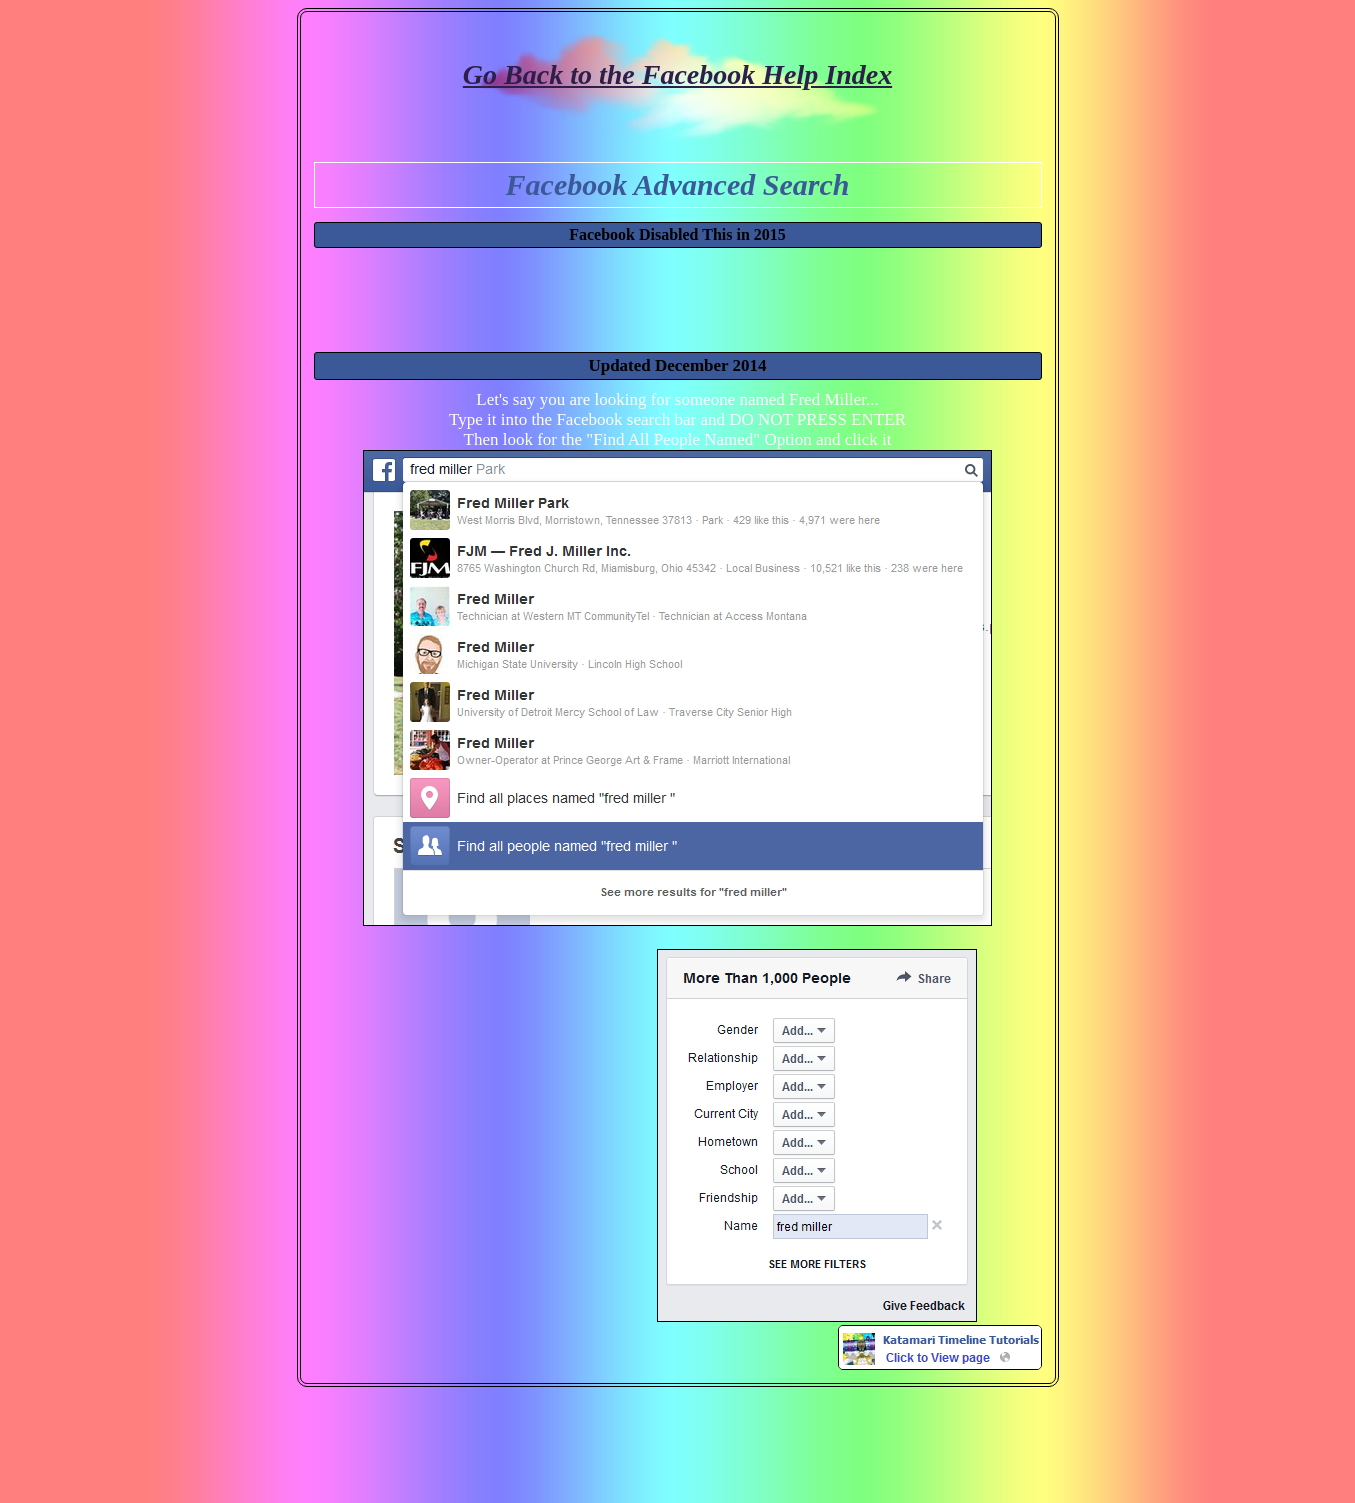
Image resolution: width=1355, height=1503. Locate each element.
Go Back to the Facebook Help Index (677, 74)
